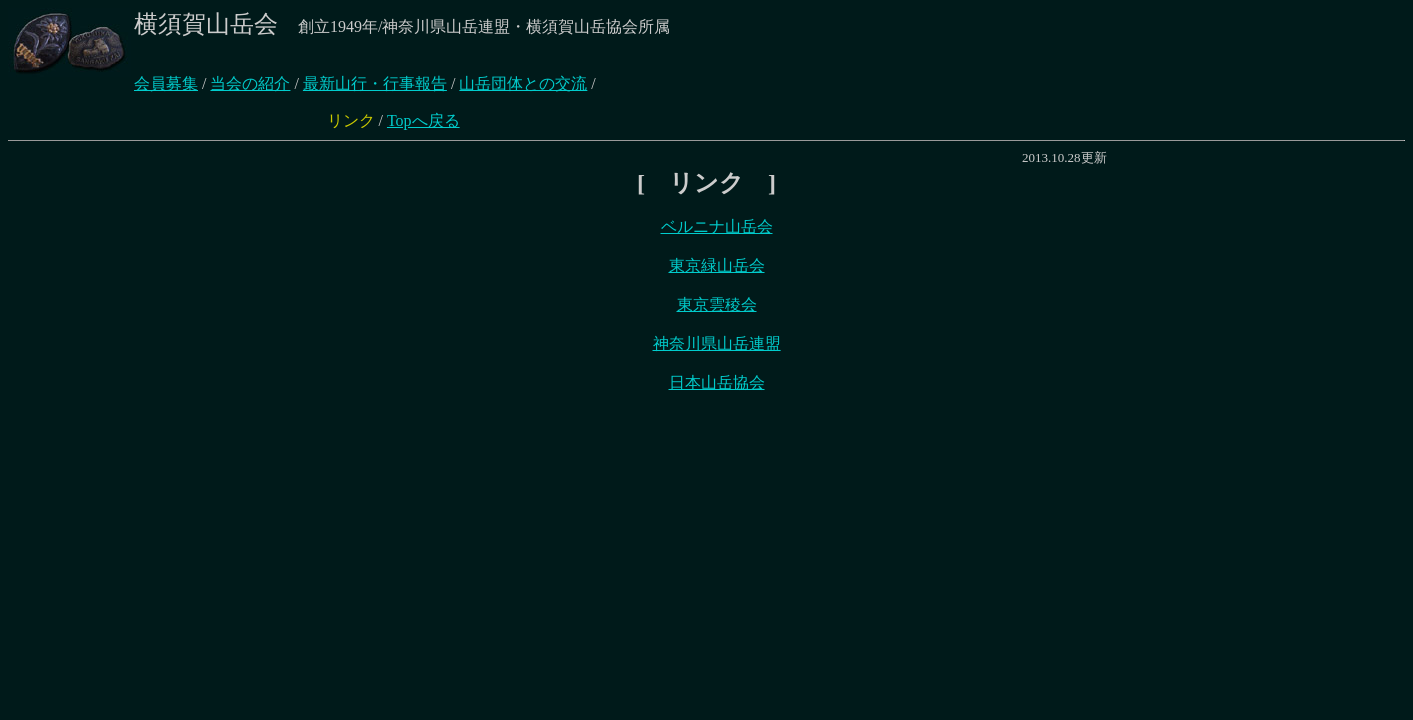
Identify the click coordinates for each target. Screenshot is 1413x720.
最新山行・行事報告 (375, 83)
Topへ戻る (423, 120)
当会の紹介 (250, 83)
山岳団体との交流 (523, 83)
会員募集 (166, 83)
